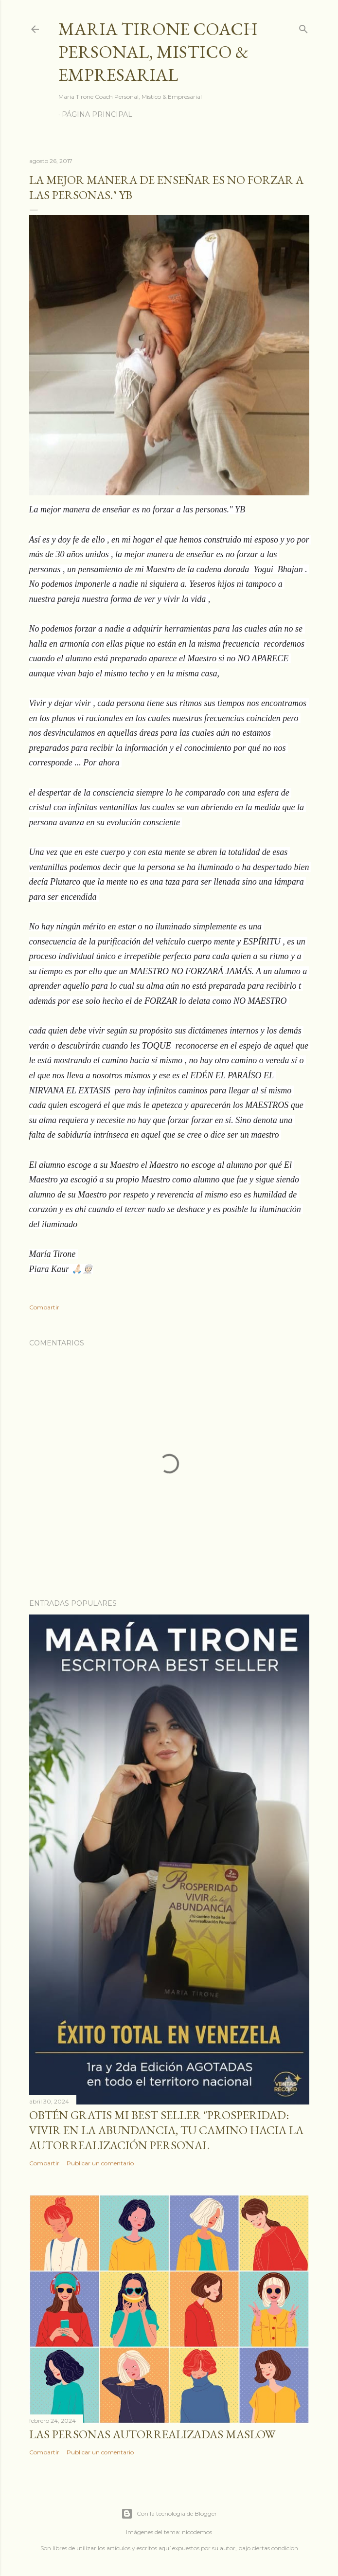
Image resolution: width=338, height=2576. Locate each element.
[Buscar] (303, 27)
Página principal (97, 114)
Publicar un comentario (100, 2163)
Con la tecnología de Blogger (169, 2514)
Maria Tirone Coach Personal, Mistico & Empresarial (158, 52)
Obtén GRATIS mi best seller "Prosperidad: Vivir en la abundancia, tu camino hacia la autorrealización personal (166, 2130)
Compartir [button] (44, 1307)
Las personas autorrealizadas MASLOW (152, 2434)
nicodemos (197, 2532)
